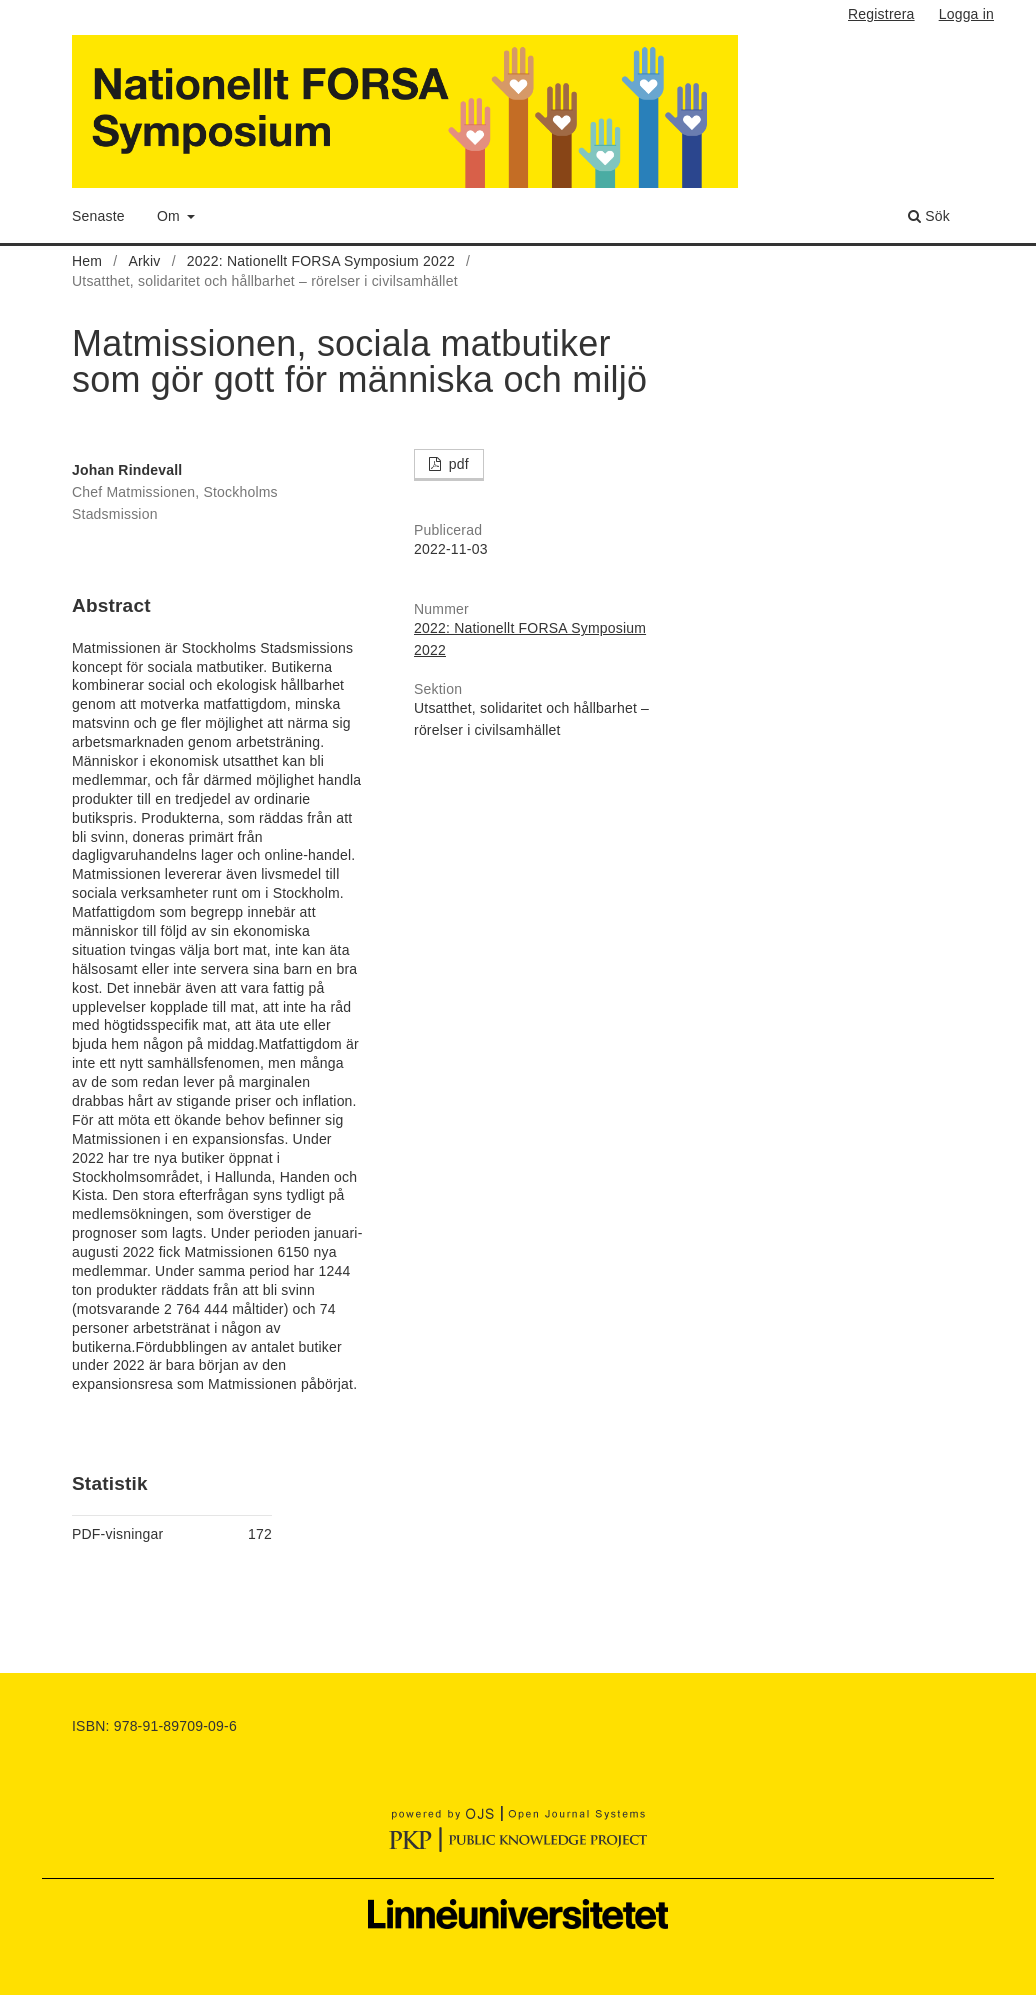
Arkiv (144, 261)
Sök (929, 216)
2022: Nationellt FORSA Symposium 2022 (321, 261)
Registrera (881, 14)
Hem (87, 261)
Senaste (98, 216)
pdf (457, 464)
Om (170, 216)
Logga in (966, 14)
